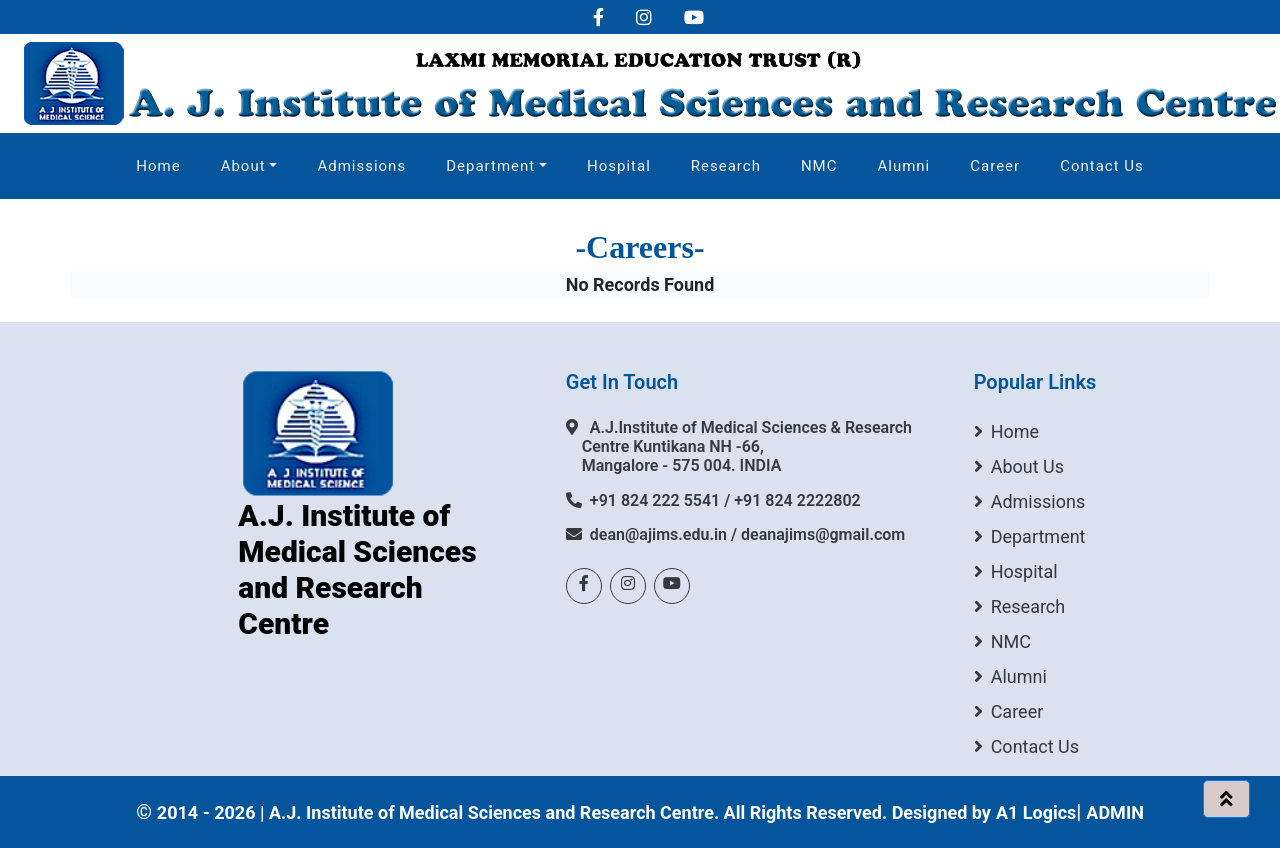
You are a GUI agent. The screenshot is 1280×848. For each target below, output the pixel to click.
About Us (1019, 466)
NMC (819, 166)
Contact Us (1102, 166)
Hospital (619, 166)
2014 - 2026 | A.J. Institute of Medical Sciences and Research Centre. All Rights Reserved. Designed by (574, 812)
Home (158, 166)
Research (726, 166)
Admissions (361, 166)
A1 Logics (1036, 812)
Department (490, 166)
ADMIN (1115, 812)
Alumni (903, 166)
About (243, 166)
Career (995, 166)
